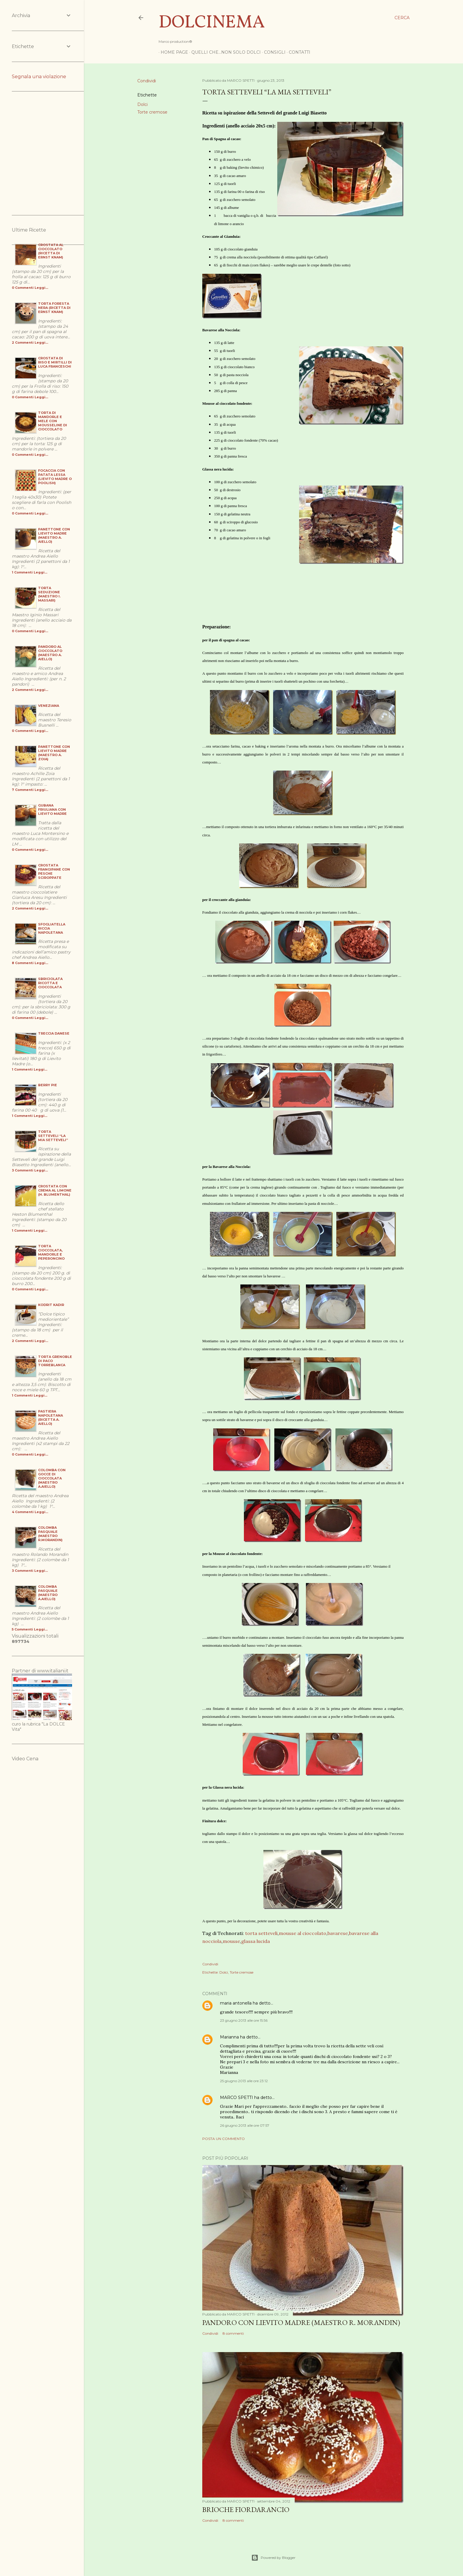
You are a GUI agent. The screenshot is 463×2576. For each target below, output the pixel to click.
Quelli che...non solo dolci (224, 52)
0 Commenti (23, 288)
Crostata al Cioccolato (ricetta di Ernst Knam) (50, 251)
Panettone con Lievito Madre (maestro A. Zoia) (54, 753)
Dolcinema (212, 23)
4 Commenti (23, 1512)
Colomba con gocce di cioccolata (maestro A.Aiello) (52, 1478)
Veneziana (48, 706)
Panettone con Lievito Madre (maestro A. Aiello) (54, 535)
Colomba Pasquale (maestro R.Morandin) (50, 1533)
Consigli (272, 52)
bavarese (337, 1933)
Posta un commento (223, 2138)
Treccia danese (53, 1033)
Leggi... (41, 288)
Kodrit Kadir (51, 1305)
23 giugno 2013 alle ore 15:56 (244, 2020)
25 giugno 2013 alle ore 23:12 (244, 2081)
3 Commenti (22, 1170)
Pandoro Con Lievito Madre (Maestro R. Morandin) (301, 2322)
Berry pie (47, 1085)
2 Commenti (23, 342)
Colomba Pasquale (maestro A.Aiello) (48, 1592)
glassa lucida (255, 1941)
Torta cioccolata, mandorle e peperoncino (51, 1252)
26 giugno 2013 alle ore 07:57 (244, 2125)
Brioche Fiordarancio (245, 2509)
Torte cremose (152, 112)
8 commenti (233, 2333)
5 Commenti (22, 1629)
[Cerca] (402, 18)
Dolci (142, 104)
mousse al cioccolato (302, 1933)
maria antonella (236, 2003)
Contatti (297, 52)
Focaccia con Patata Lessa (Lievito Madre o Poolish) (55, 476)
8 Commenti (23, 963)
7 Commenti (23, 790)
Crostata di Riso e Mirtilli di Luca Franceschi (55, 362)
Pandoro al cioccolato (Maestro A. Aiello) (50, 653)
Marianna (229, 2037)
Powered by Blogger (273, 2557)
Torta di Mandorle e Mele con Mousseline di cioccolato (52, 421)
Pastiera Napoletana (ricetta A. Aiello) (50, 1417)
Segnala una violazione (39, 76)
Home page (172, 52)
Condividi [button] (146, 80)
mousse (231, 1941)
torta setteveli (261, 1933)
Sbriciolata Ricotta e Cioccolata (50, 983)
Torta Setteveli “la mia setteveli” (53, 1136)
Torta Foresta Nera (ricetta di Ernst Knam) (54, 307)
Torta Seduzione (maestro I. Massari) (49, 594)
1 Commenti (22, 572)
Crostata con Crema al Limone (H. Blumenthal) (54, 1190)
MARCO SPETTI (236, 2097)
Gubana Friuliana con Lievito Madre (52, 809)
